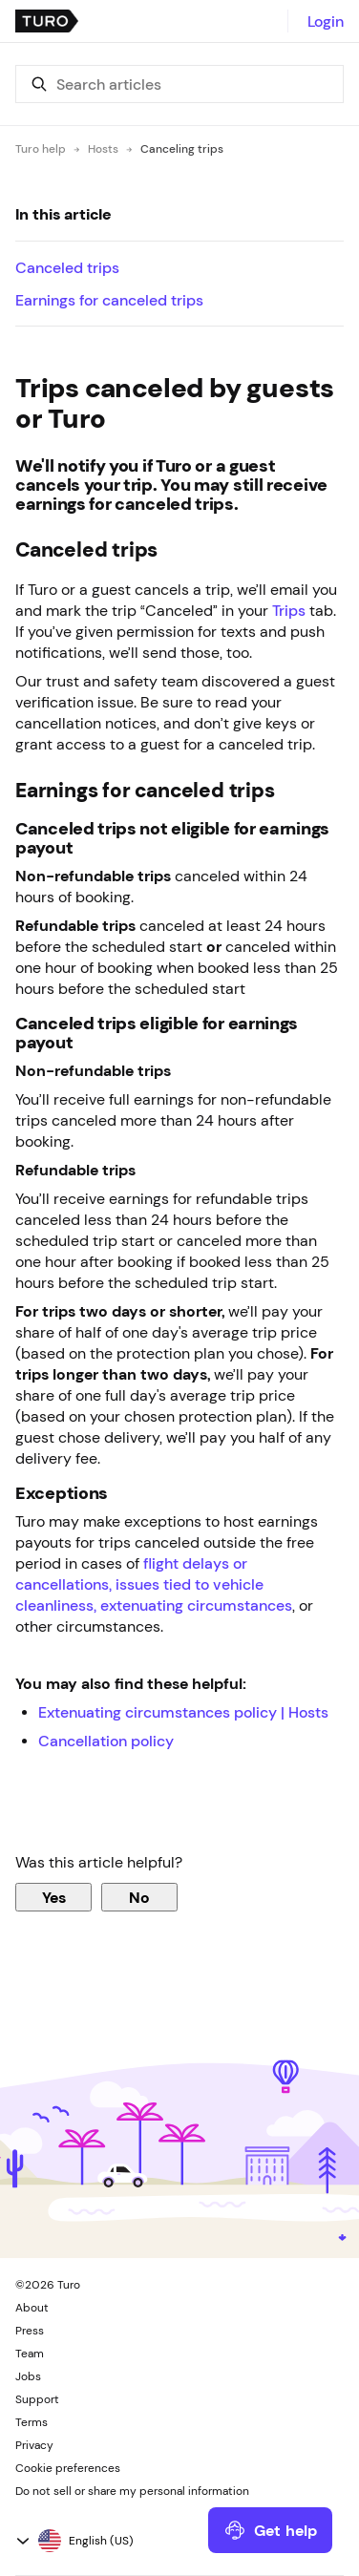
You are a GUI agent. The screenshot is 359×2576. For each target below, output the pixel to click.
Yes (54, 1897)
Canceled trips (67, 267)
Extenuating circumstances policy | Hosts (183, 1712)
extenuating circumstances (196, 1605)
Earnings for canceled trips (109, 299)
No (139, 1897)
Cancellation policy (106, 1740)
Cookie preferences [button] (67, 2468)
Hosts (103, 149)
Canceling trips (181, 149)
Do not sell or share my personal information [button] (132, 2491)
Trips (289, 610)
